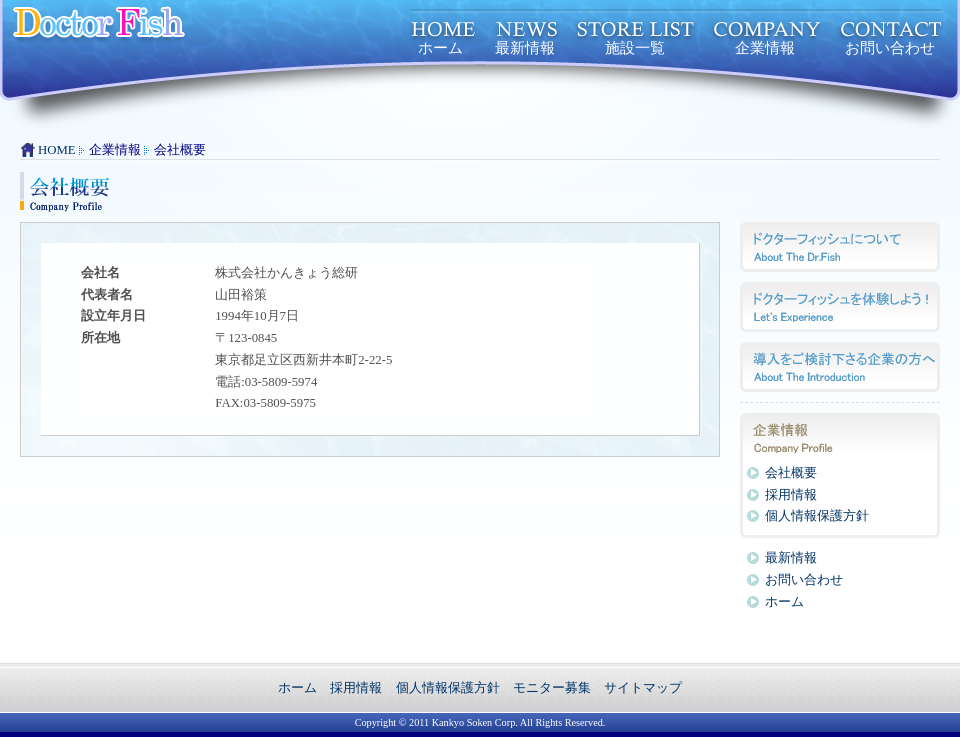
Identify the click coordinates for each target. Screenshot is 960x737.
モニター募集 (552, 688)
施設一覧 (635, 47)
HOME (57, 150)
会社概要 (791, 473)
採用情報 (791, 495)
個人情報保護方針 (817, 516)
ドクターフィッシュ (195, 30)
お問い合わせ (890, 47)
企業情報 (765, 47)
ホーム (440, 47)
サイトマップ (643, 688)
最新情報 (525, 47)
